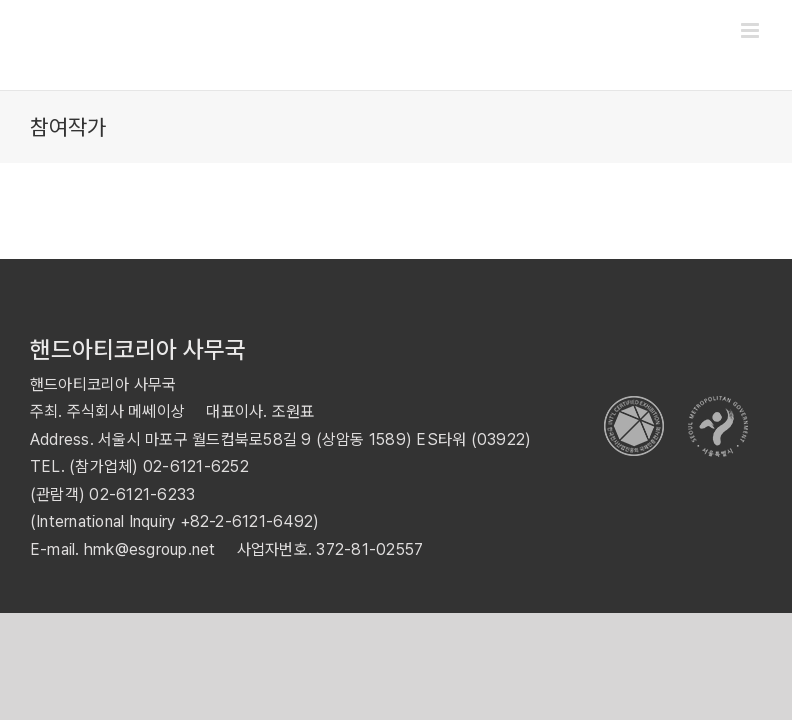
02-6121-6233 (142, 494)
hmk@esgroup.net (150, 549)
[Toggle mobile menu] (751, 30)
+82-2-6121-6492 (247, 521)
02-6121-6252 (196, 466)
